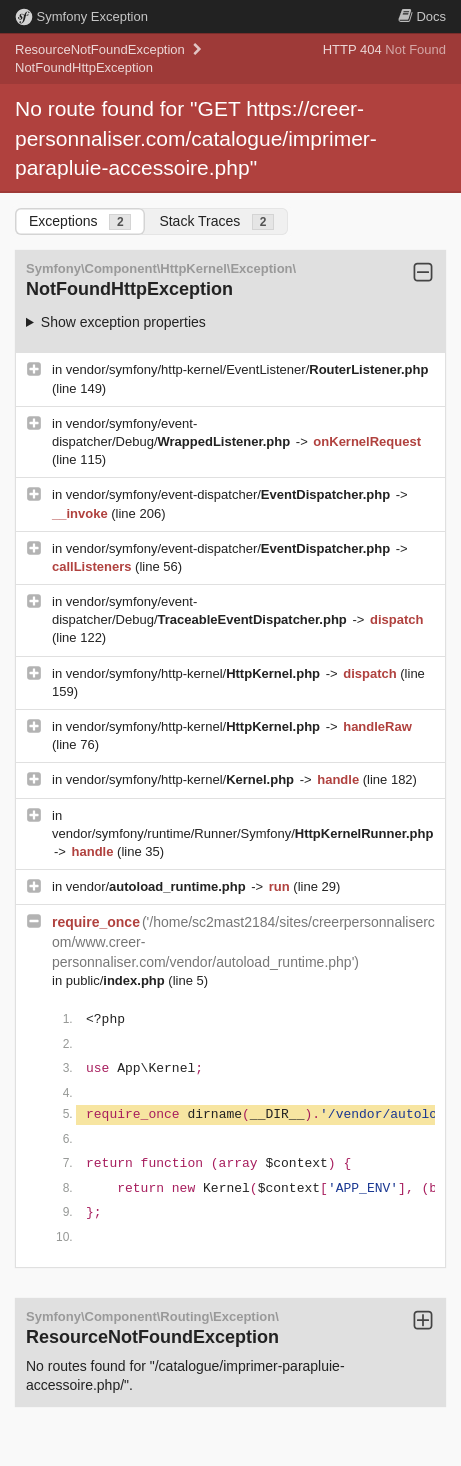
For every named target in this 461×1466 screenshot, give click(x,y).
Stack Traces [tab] (216, 221)
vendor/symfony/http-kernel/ (195, 673)
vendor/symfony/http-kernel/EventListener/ (247, 369)
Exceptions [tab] (80, 221)
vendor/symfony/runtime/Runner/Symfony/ (242, 833)
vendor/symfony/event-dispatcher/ (230, 494)
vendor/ (158, 886)
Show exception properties (123, 322)
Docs (422, 16)
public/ (117, 980)
